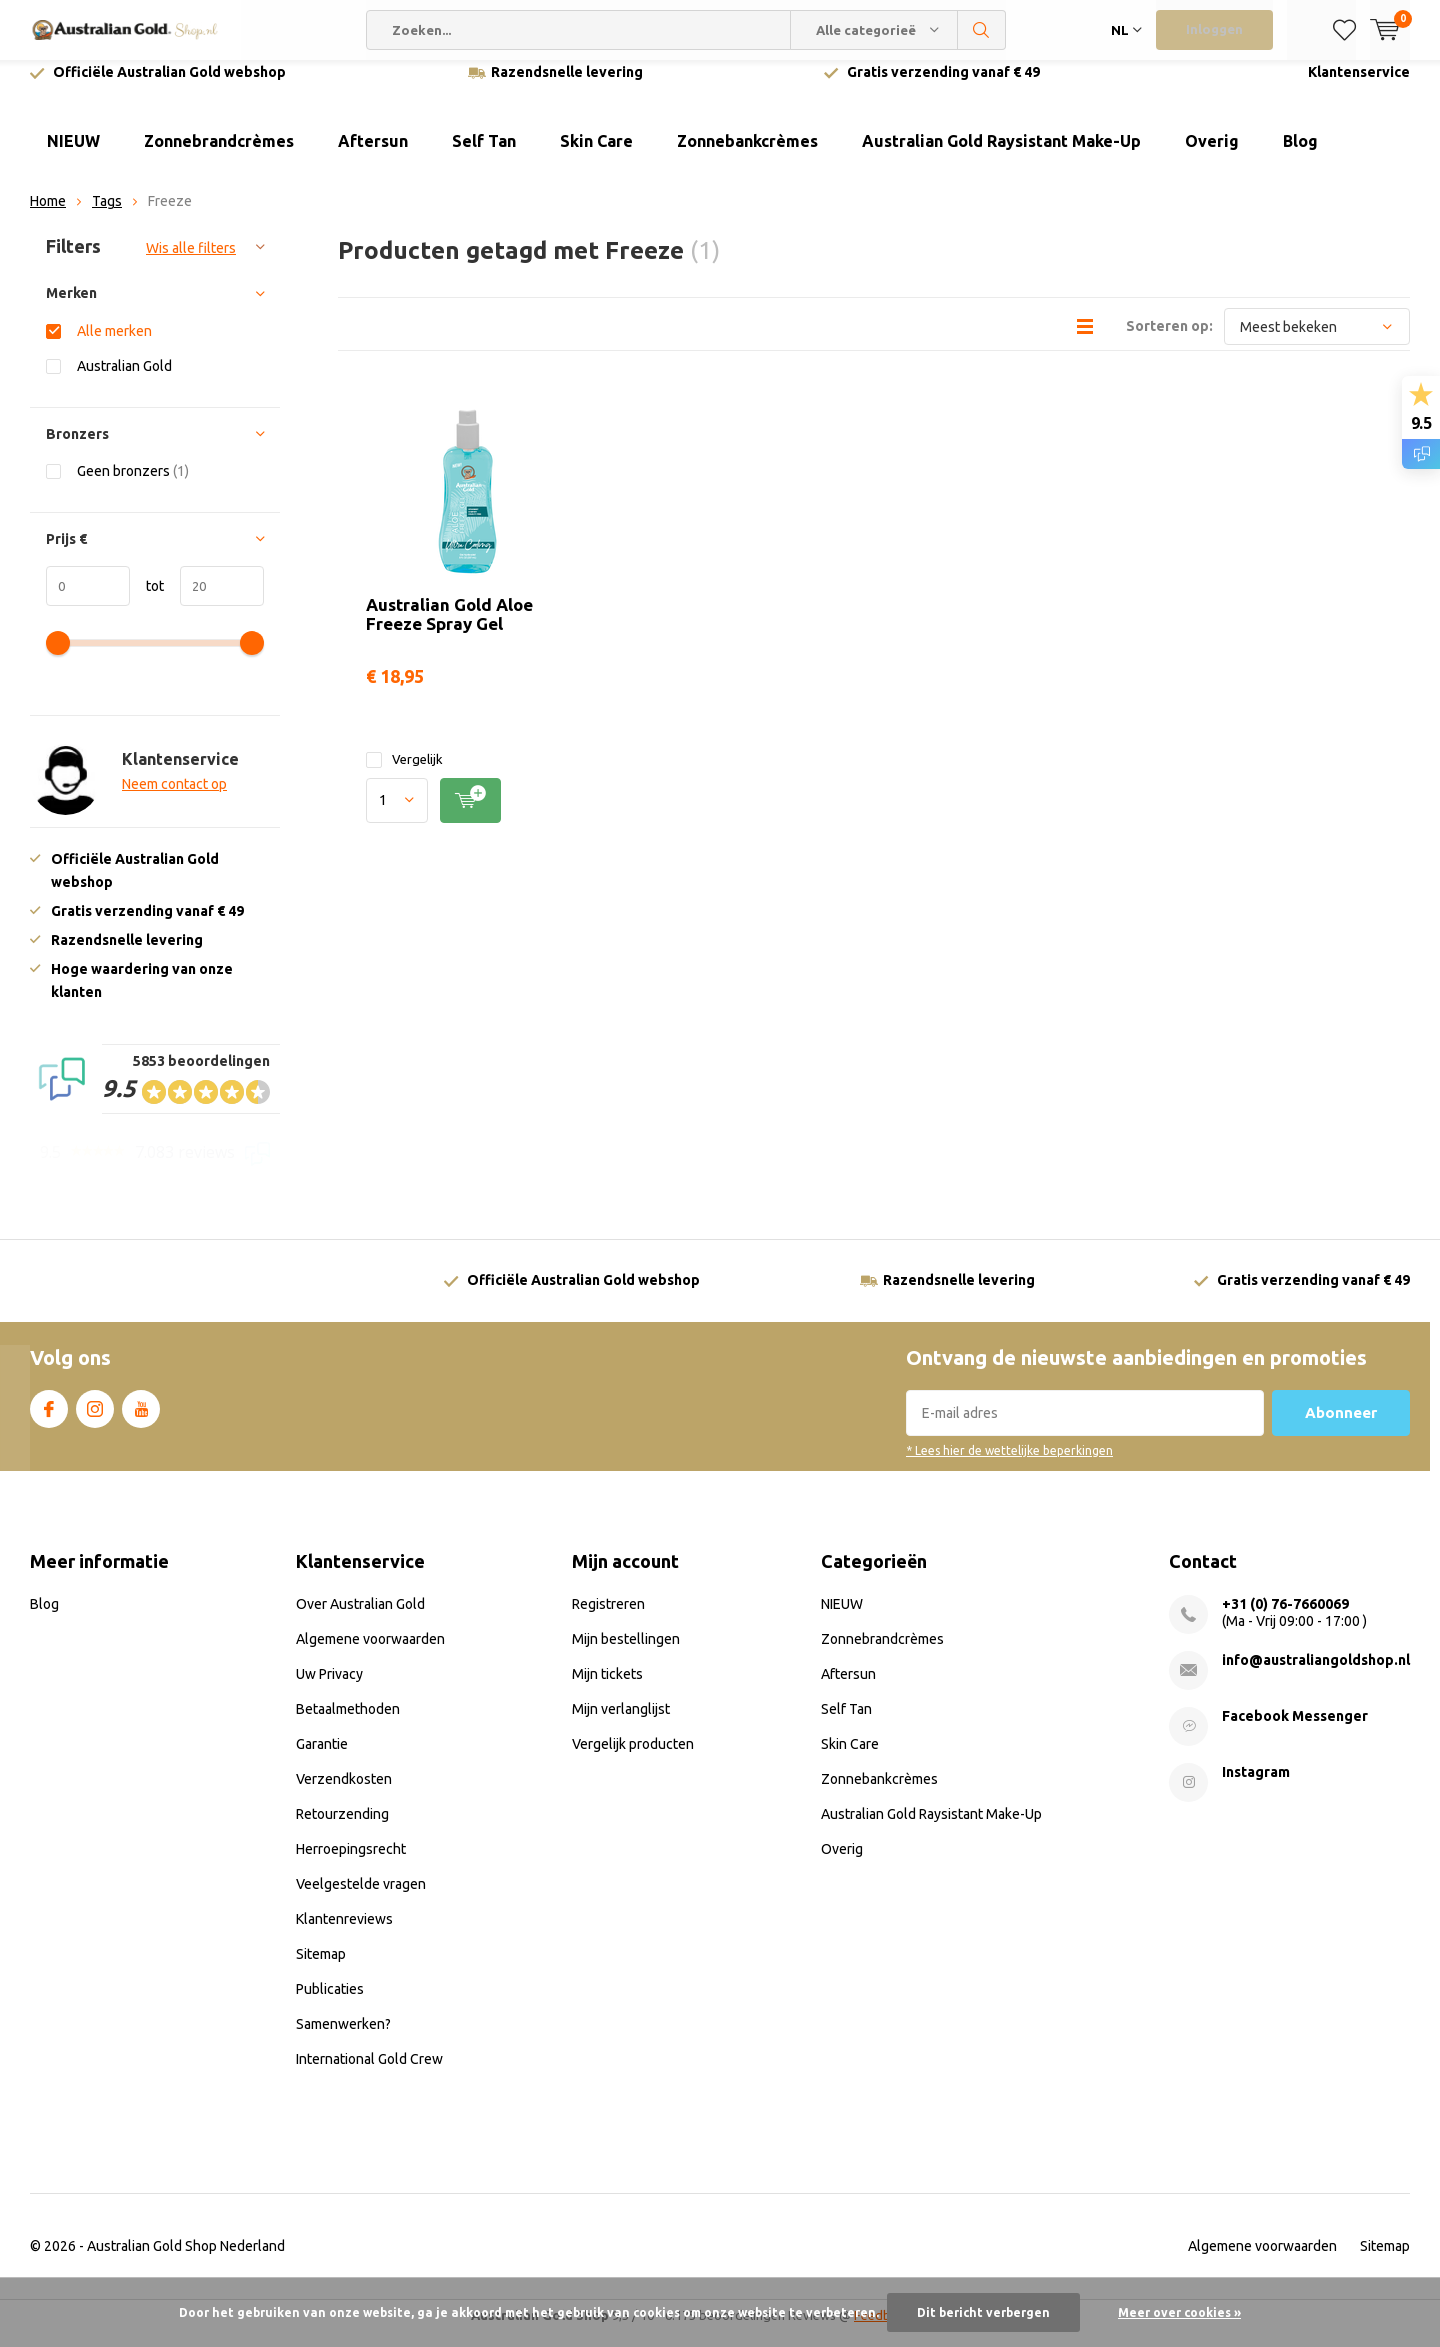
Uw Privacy (329, 1689)
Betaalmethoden (348, 1724)
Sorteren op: (1169, 341)
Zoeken (982, 30)
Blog (1300, 156)
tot (147, 600)
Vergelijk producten (633, 1759)
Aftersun (373, 156)
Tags (107, 216)
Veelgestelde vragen (361, 1899)
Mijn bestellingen (626, 1654)
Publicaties (330, 2004)
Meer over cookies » (1179, 2312)
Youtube (141, 1420)
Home (48, 216)
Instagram (95, 1420)
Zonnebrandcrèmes (219, 156)
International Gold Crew (369, 2074)
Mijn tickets (607, 1689)
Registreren (608, 1619)
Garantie (322, 1759)
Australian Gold (124, 380)
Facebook (49, 1420)
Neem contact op (174, 799)
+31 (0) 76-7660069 (1285, 1619)
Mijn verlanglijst (621, 1724)
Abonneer (1341, 1427)
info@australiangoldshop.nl (1316, 1675)
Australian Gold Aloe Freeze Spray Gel (449, 629)
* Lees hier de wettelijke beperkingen (1009, 1465)
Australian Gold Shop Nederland (186, 2261)
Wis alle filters (191, 263)
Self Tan (484, 156)
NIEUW (73, 156)
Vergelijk (404, 774)
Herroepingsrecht (351, 1864)
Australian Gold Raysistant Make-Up (1001, 156)
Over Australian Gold (360, 1619)
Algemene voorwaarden (370, 1654)
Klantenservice (1359, 87)
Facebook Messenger (1295, 1731)
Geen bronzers (133, 485)
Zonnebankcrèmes (747, 156)
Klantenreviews (344, 1934)
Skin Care (596, 156)
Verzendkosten (344, 1794)
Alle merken (114, 345)
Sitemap (321, 1969)
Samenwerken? (343, 2039)
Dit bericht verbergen (983, 2312)
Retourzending (342, 1829)
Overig (1212, 156)
